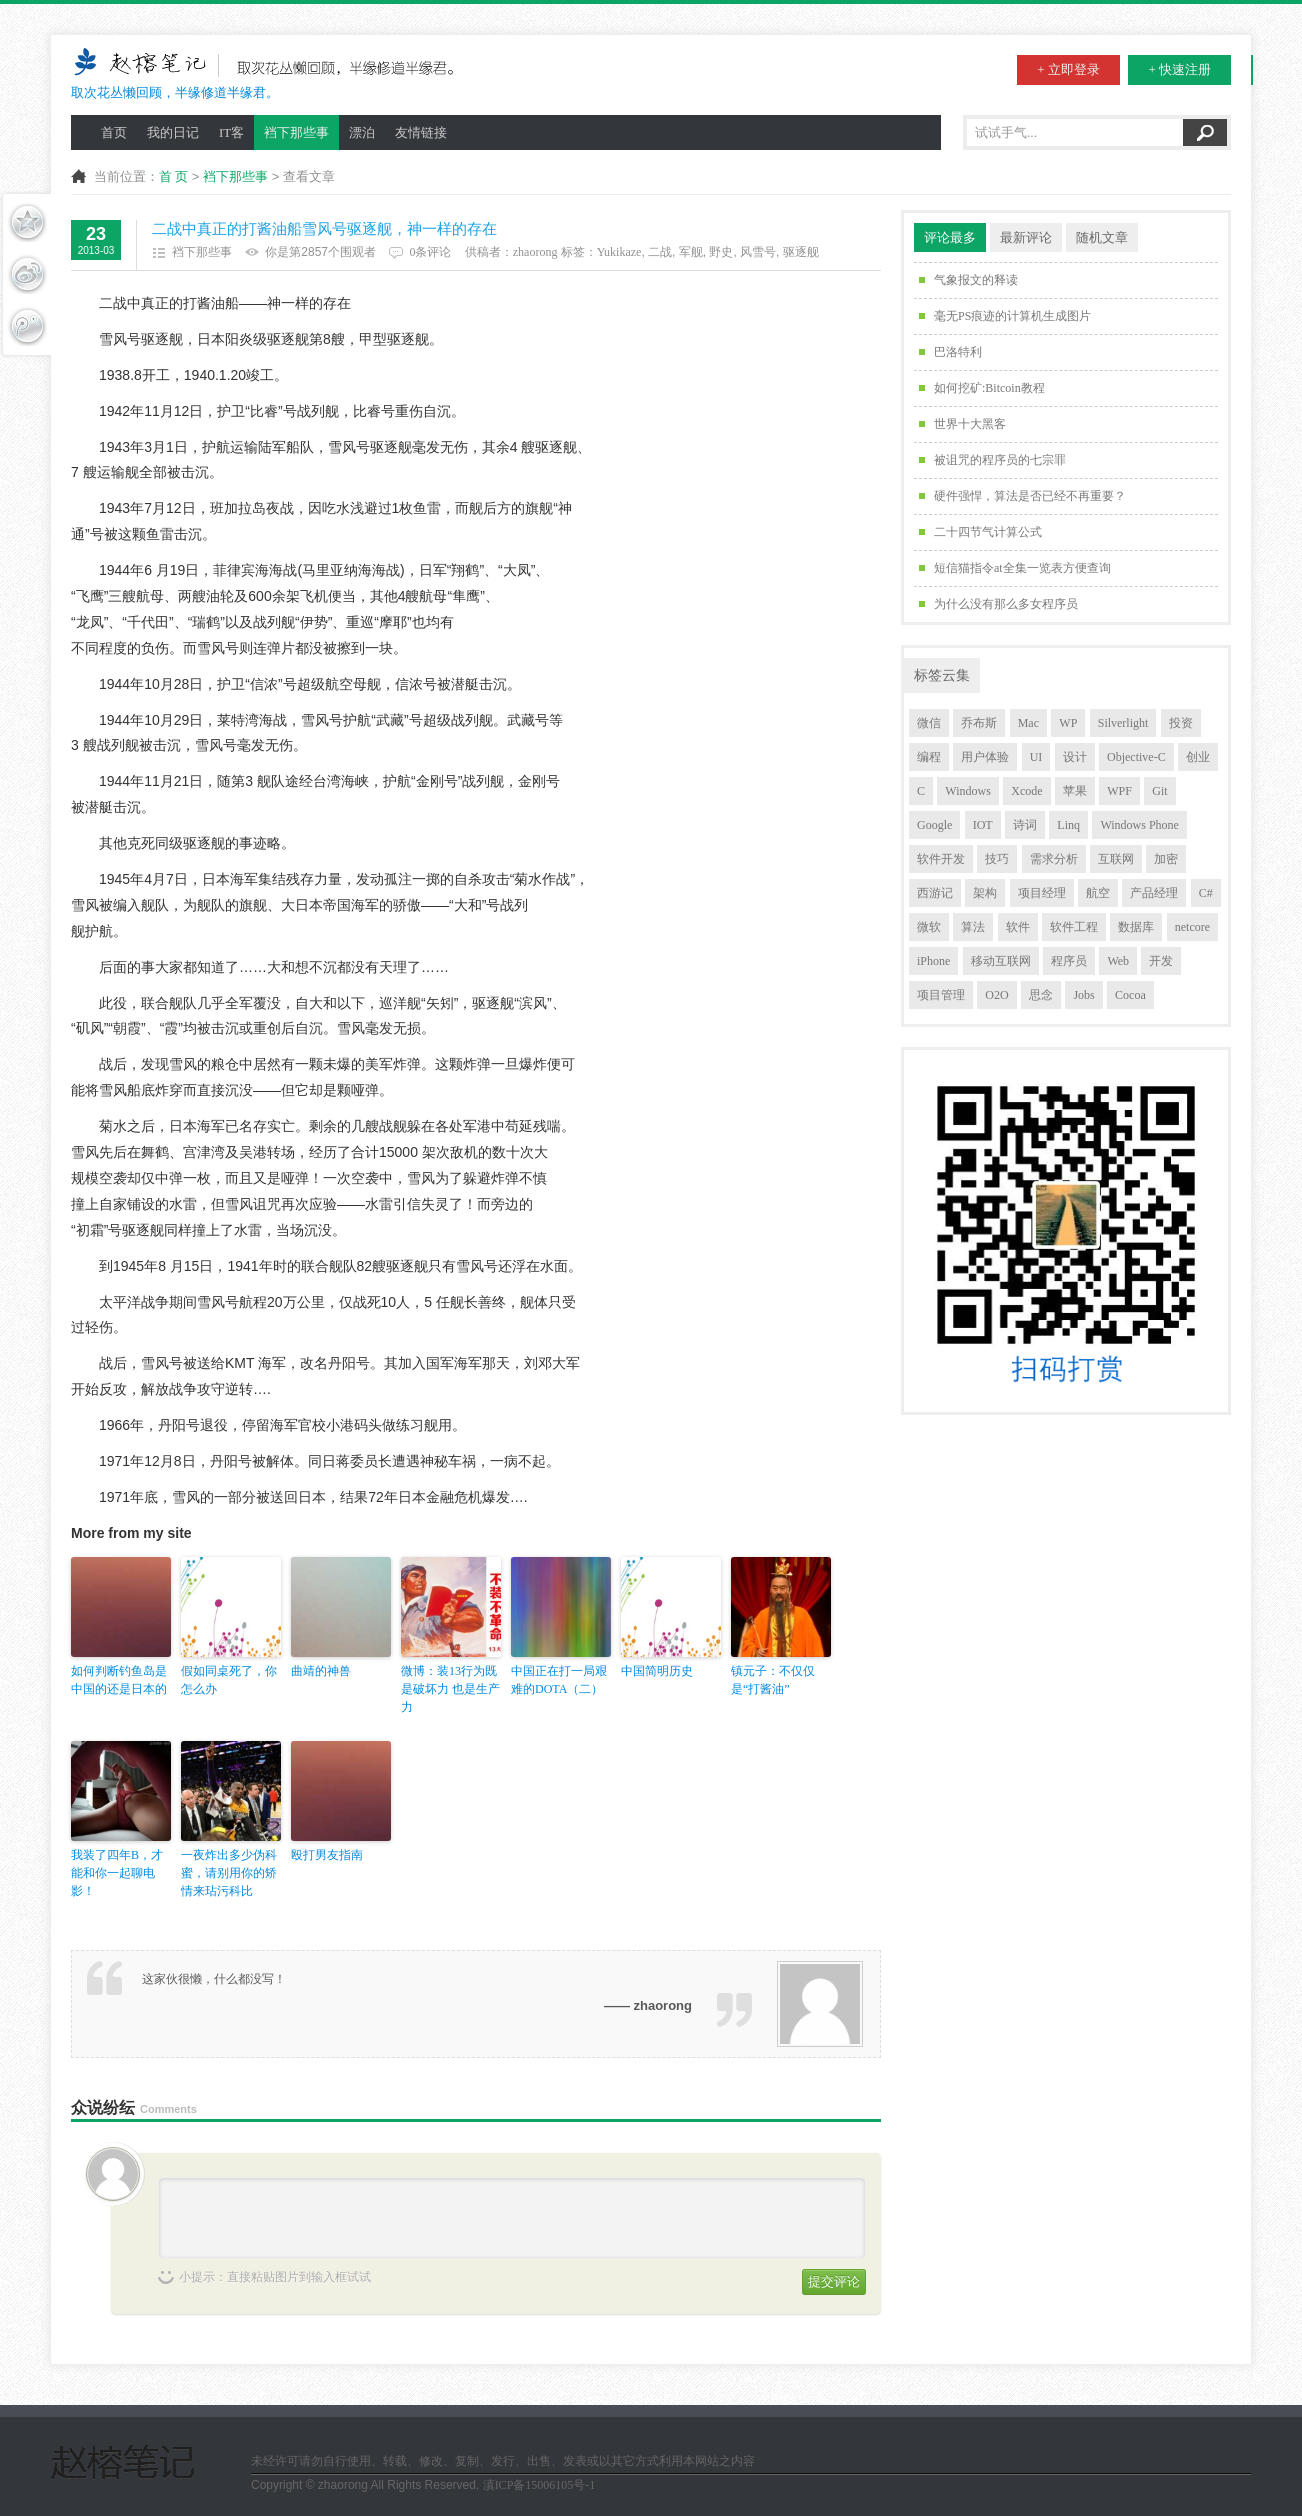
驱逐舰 (801, 252)
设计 (1075, 757)
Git (1159, 791)
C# (1206, 893)
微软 (929, 927)
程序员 (1069, 961)
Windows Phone (1139, 825)
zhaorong (535, 252)
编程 (929, 757)
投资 (1181, 723)
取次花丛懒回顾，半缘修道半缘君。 (268, 72)
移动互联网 (1001, 961)
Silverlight (1123, 723)
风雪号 (758, 252)
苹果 (1075, 791)
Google (934, 825)
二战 (660, 252)
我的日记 (173, 132)
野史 (721, 252)
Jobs (1083, 995)
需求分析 (1054, 859)
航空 (1098, 893)
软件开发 (941, 859)
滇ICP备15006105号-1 (539, 2485)
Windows (968, 791)
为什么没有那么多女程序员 (1006, 604)
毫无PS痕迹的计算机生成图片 (1012, 316)
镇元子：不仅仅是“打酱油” (773, 1680)
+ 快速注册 (1179, 69)
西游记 (935, 893)
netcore (1192, 927)
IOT (983, 825)
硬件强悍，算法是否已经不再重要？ (1030, 496)
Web (1118, 961)
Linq (1068, 825)
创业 (1198, 757)
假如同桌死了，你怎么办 (229, 1680)
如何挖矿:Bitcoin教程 (989, 388)
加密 (1166, 859)
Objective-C (1136, 757)
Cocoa (1130, 995)
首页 (114, 132)
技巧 (997, 859)
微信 (929, 723)
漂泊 (362, 132)
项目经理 (1042, 893)
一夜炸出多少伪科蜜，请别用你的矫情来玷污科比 (229, 1873)
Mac (1028, 723)
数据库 (1136, 927)
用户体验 (985, 757)
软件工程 (1074, 927)
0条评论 (430, 252)
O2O (996, 995)
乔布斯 (979, 723)
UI (1036, 757)
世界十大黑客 (970, 424)
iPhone (933, 961)
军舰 (691, 252)
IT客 (231, 132)
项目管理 (941, 995)
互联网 (1116, 859)
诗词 (1025, 825)
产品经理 (1154, 893)
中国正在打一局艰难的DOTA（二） (559, 1680)
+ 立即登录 (1068, 69)
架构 (985, 893)
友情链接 (421, 132)
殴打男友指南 (327, 1855)
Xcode (1026, 791)
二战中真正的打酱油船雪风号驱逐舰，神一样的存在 (324, 229)
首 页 (173, 176)
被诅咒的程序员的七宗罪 (1000, 460)
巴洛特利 (958, 352)
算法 (973, 927)
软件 (1018, 927)
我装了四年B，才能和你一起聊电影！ (117, 1873)
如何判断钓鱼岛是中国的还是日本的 (119, 1680)
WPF (1119, 791)
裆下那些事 (296, 132)
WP (1068, 723)
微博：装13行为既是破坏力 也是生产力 (450, 1689)
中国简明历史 (657, 1671)
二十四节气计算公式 (988, 532)
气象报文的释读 (976, 280)
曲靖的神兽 (321, 1671)
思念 (1041, 995)
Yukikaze (619, 252)
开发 (1161, 961)
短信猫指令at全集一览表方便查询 (1022, 568)
